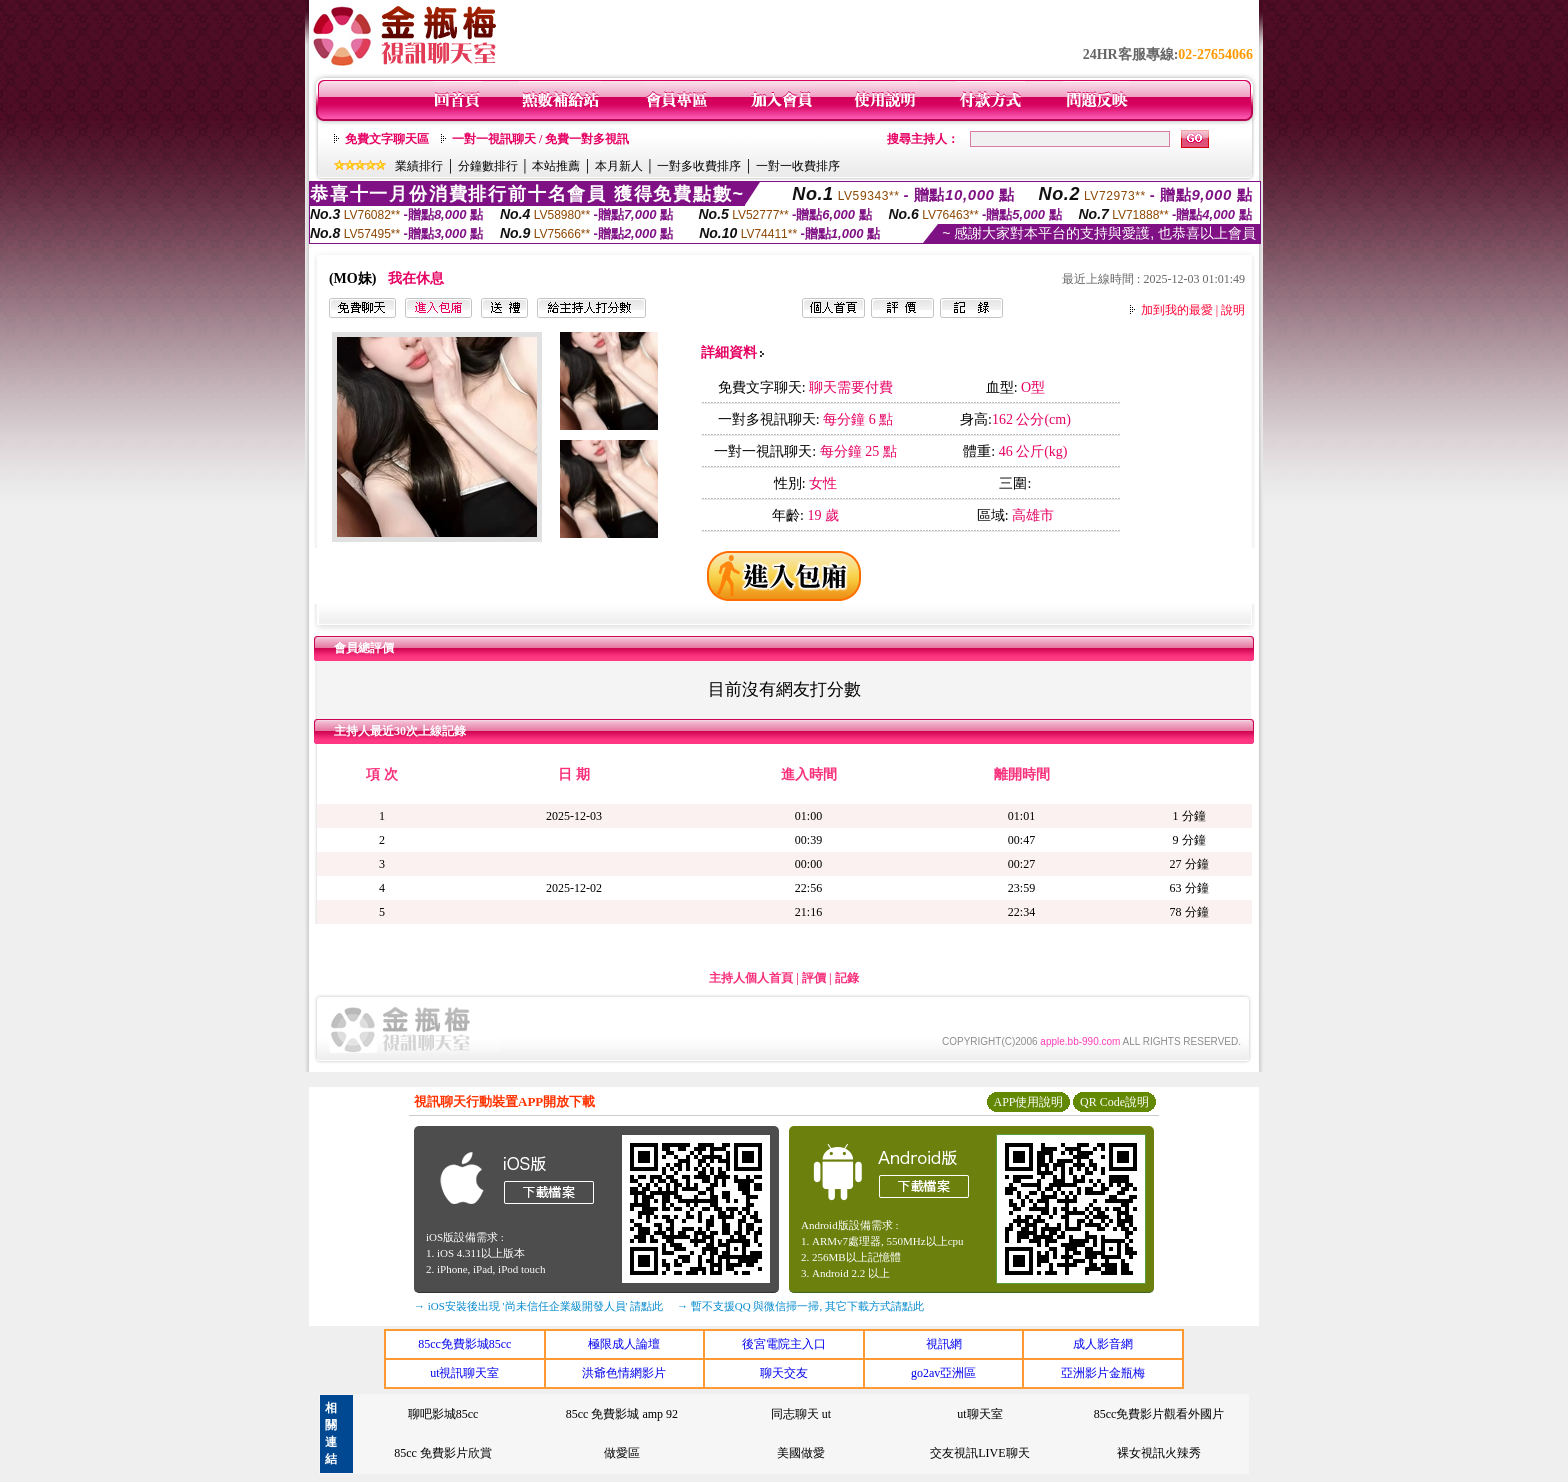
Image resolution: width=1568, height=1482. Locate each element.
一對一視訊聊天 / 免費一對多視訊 (540, 139)
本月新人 (619, 166)
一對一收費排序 (798, 166)
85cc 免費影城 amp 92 (622, 1414)
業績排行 (419, 166)
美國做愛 (801, 1453)
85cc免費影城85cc (464, 1344)
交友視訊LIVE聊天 (979, 1453)
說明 (1233, 310)
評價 (814, 978)
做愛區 (622, 1453)
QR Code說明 (1114, 1102)
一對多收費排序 (699, 166)
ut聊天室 (979, 1414)
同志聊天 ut (801, 1414)
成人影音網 (1103, 1344)
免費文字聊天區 (387, 139)
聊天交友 (784, 1373)
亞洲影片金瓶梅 (1103, 1373)
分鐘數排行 (488, 166)
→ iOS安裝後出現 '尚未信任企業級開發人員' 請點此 (538, 1306)
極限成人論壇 (624, 1344)
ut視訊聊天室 (464, 1373)
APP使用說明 (1028, 1102)
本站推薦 (556, 166)
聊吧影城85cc (443, 1414)
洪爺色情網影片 (624, 1373)
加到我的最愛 (1177, 310)
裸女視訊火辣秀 (1159, 1453)
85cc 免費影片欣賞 (443, 1453)
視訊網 (944, 1344)
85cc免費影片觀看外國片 (1159, 1414)
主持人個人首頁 (751, 978)
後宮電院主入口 (784, 1344)
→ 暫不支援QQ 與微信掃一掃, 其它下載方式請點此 (800, 1306)
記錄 (847, 978)
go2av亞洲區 (943, 1373)
